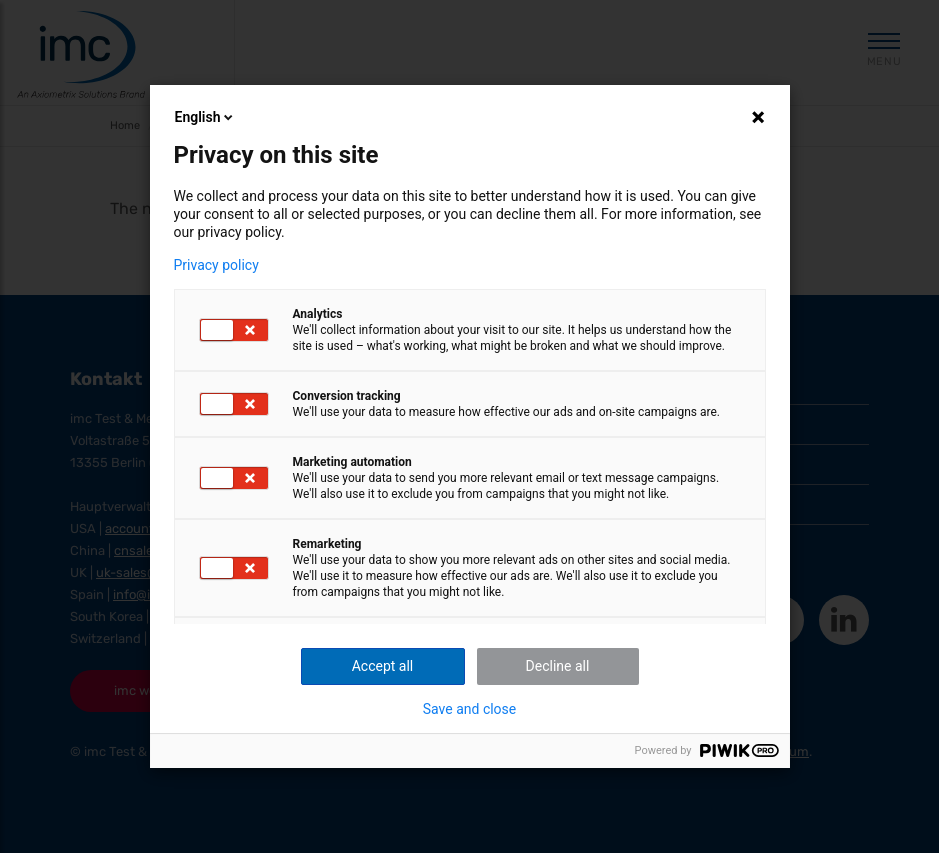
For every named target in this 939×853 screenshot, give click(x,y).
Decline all (558, 666)
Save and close (470, 709)
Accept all (383, 666)
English (206, 117)
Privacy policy (216, 265)
